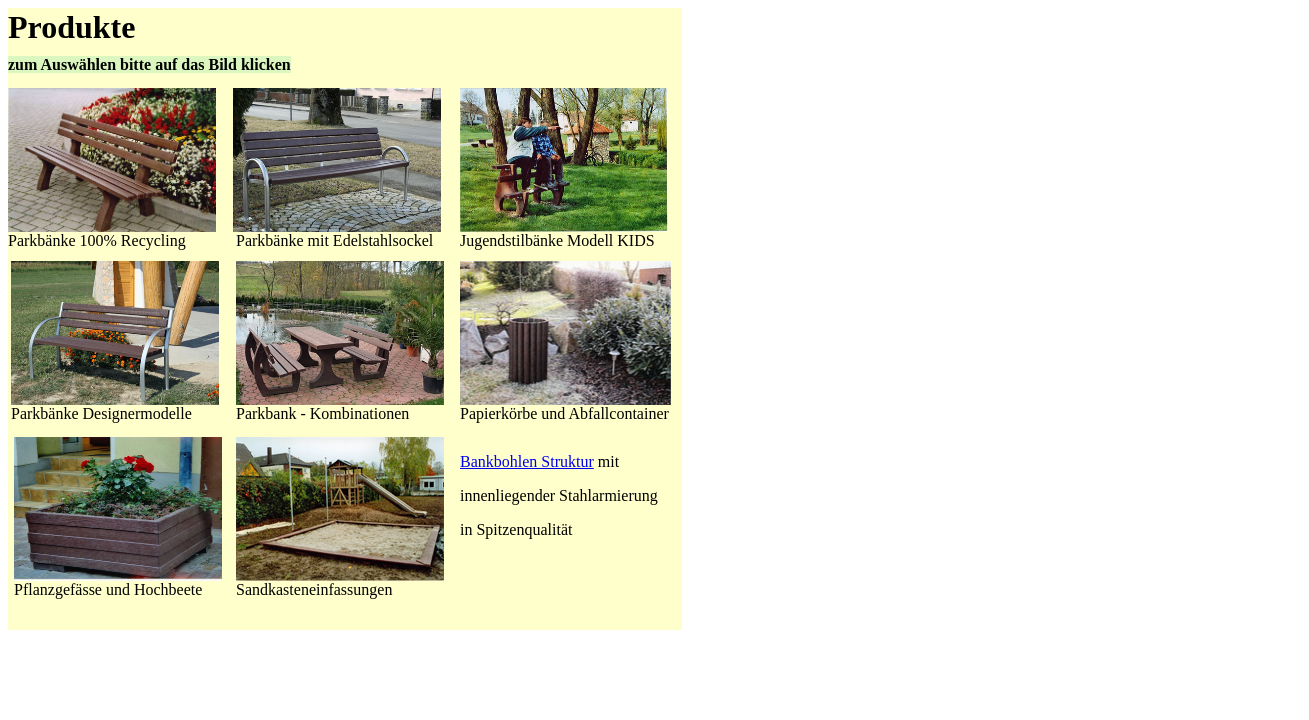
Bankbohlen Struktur (527, 461)
